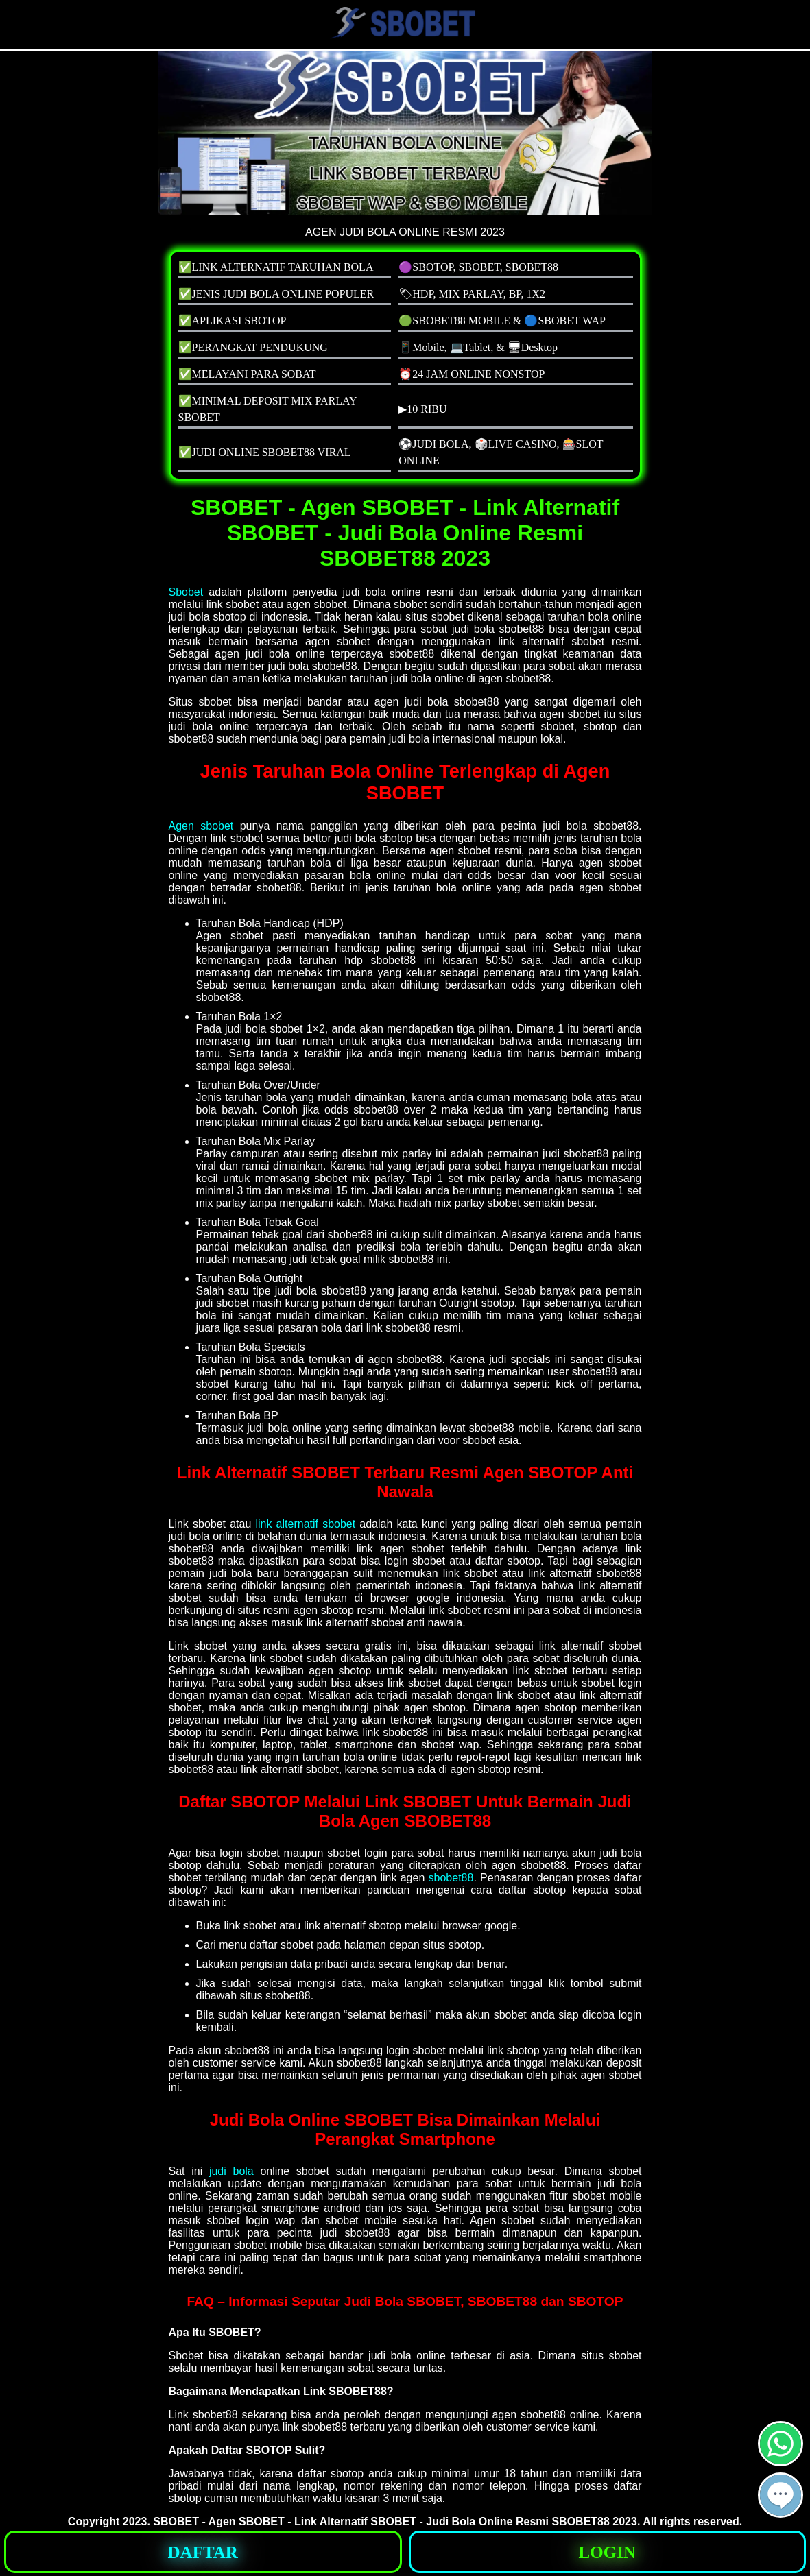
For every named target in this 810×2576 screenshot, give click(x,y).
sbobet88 (451, 1877)
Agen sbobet (201, 826)
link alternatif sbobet (305, 1524)
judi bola (231, 2171)
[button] (780, 2495)
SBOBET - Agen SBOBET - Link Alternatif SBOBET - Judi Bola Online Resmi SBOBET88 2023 (395, 2521)
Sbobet (186, 592)
